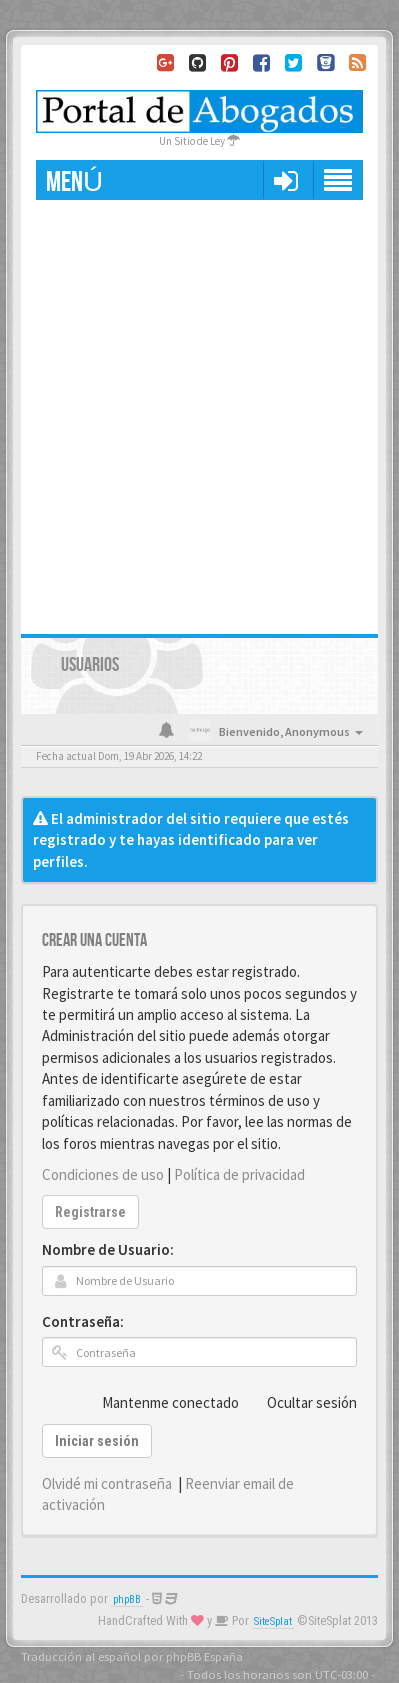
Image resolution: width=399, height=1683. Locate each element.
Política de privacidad (239, 1174)
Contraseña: (83, 1321)
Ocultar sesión (301, 1402)
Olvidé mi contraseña (107, 1483)
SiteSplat (273, 1621)
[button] (285, 180)
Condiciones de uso (103, 1174)
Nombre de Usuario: (108, 1249)
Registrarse (90, 1212)
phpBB (127, 1599)
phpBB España (204, 1656)
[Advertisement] (199, 409)
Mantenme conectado (159, 1402)
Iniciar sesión (97, 1441)
